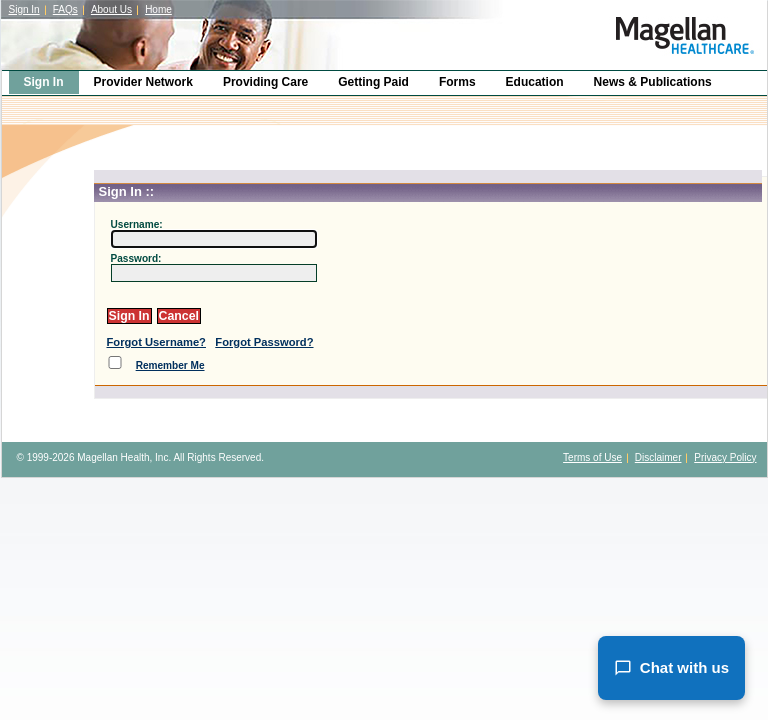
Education (535, 82)
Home (158, 9)
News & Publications (653, 82)
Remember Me (170, 365)
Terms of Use (592, 457)
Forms (457, 82)
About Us (111, 9)
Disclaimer (658, 457)
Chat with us (671, 668)
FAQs (65, 9)
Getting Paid (373, 82)
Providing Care (265, 82)
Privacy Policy (725, 457)
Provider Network (143, 82)
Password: (136, 258)
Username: (137, 224)
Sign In (24, 9)
